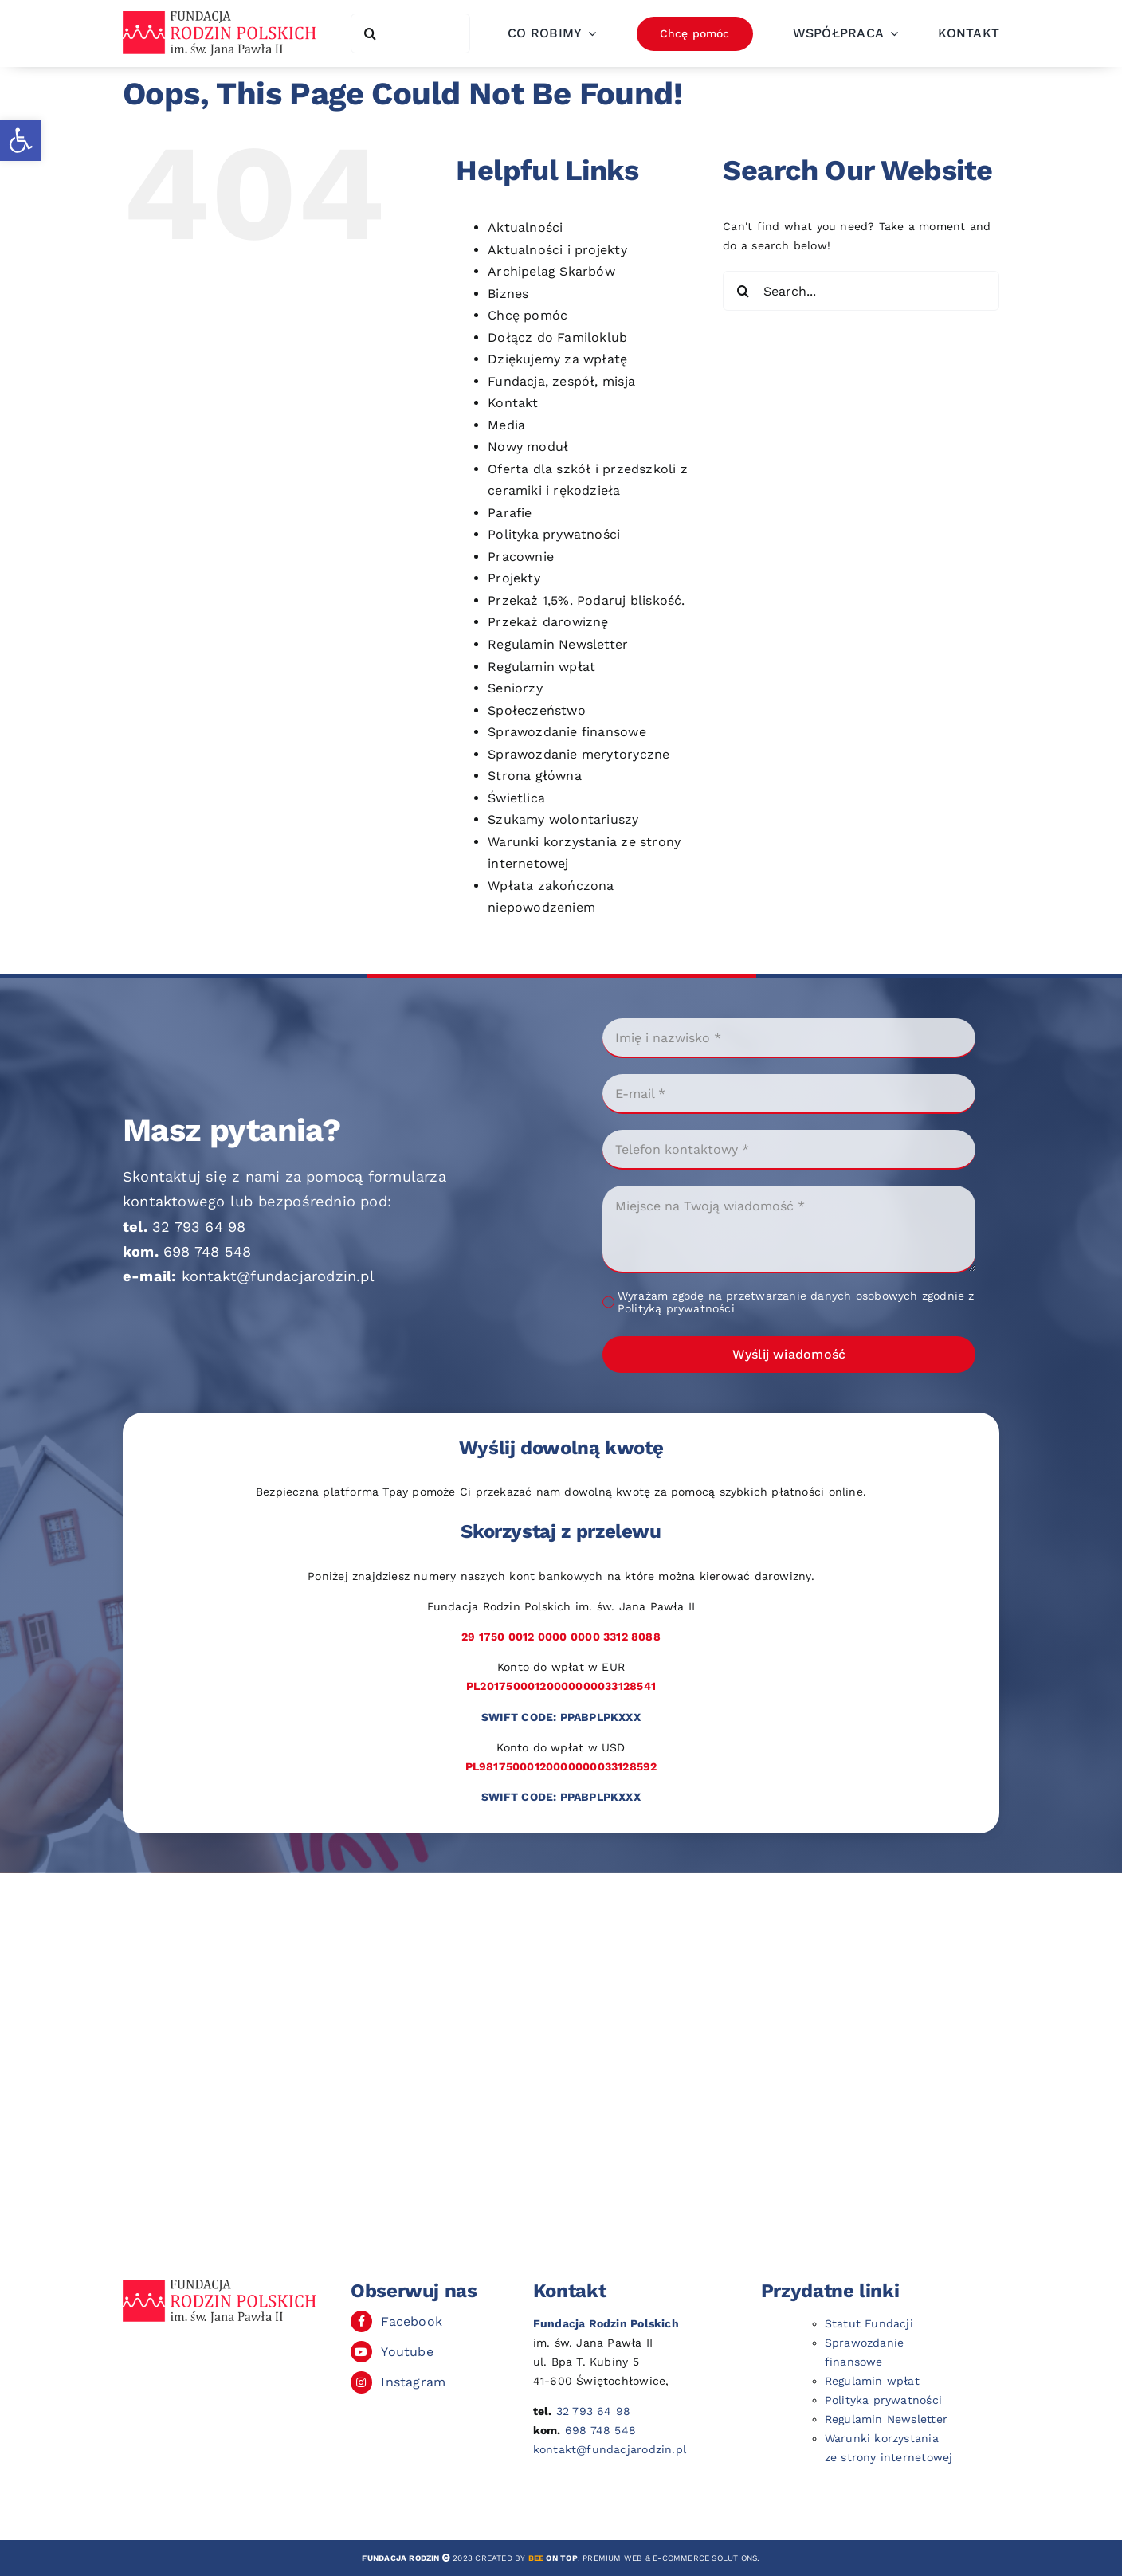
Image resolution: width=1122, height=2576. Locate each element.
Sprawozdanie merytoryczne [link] (578, 754)
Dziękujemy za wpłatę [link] (557, 359)
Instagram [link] (413, 2382)
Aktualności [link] (525, 227)
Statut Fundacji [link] (869, 2323)
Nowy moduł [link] (528, 446)
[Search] (370, 33)
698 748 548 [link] (207, 1251)
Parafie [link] (510, 512)
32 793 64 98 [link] (199, 1226)
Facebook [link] (411, 2321)
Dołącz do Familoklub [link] (557, 337)
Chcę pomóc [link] (527, 315)
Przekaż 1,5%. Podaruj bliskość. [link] (586, 600)
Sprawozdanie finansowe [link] (567, 731)
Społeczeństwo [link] (537, 710)
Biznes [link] (508, 293)
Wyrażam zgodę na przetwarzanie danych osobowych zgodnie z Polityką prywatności (796, 1302)
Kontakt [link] (513, 402)
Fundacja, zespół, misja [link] (561, 381)
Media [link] (506, 425)
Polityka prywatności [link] (554, 534)
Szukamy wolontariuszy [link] (563, 819)
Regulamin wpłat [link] (541, 666)
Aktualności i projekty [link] (557, 249)
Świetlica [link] (516, 798)
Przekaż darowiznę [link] (548, 621)
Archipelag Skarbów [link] (551, 271)
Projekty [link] (514, 578)
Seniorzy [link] (515, 688)
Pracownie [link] (521, 556)
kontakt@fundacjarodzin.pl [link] (278, 1276)
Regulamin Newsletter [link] (558, 644)
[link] (20, 140)
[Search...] (861, 291)
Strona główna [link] (535, 775)
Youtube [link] (407, 2351)
